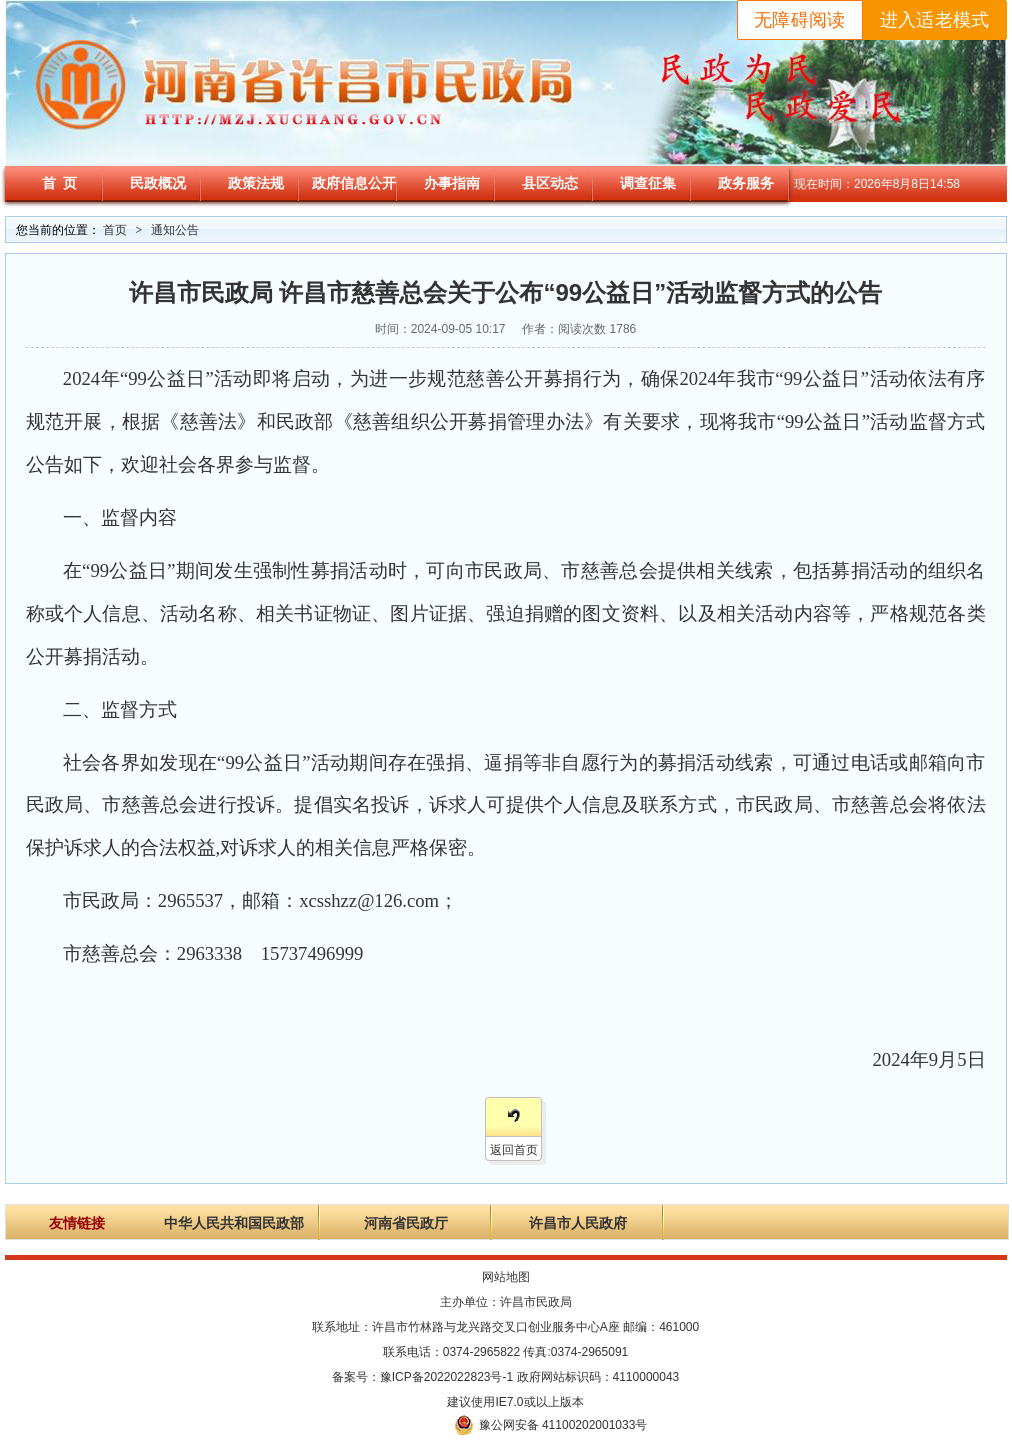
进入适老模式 (935, 20)
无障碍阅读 (800, 20)
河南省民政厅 (406, 1223)
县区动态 (550, 183)
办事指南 (452, 183)
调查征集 (648, 183)
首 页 (60, 183)
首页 (115, 230)
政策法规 (256, 183)
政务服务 (746, 183)
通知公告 (175, 230)
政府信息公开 (354, 183)
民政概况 (158, 183)
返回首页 (514, 1150)
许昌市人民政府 (578, 1223)
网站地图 (506, 1277)
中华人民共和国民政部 (234, 1223)
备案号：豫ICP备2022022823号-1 (422, 1377)
